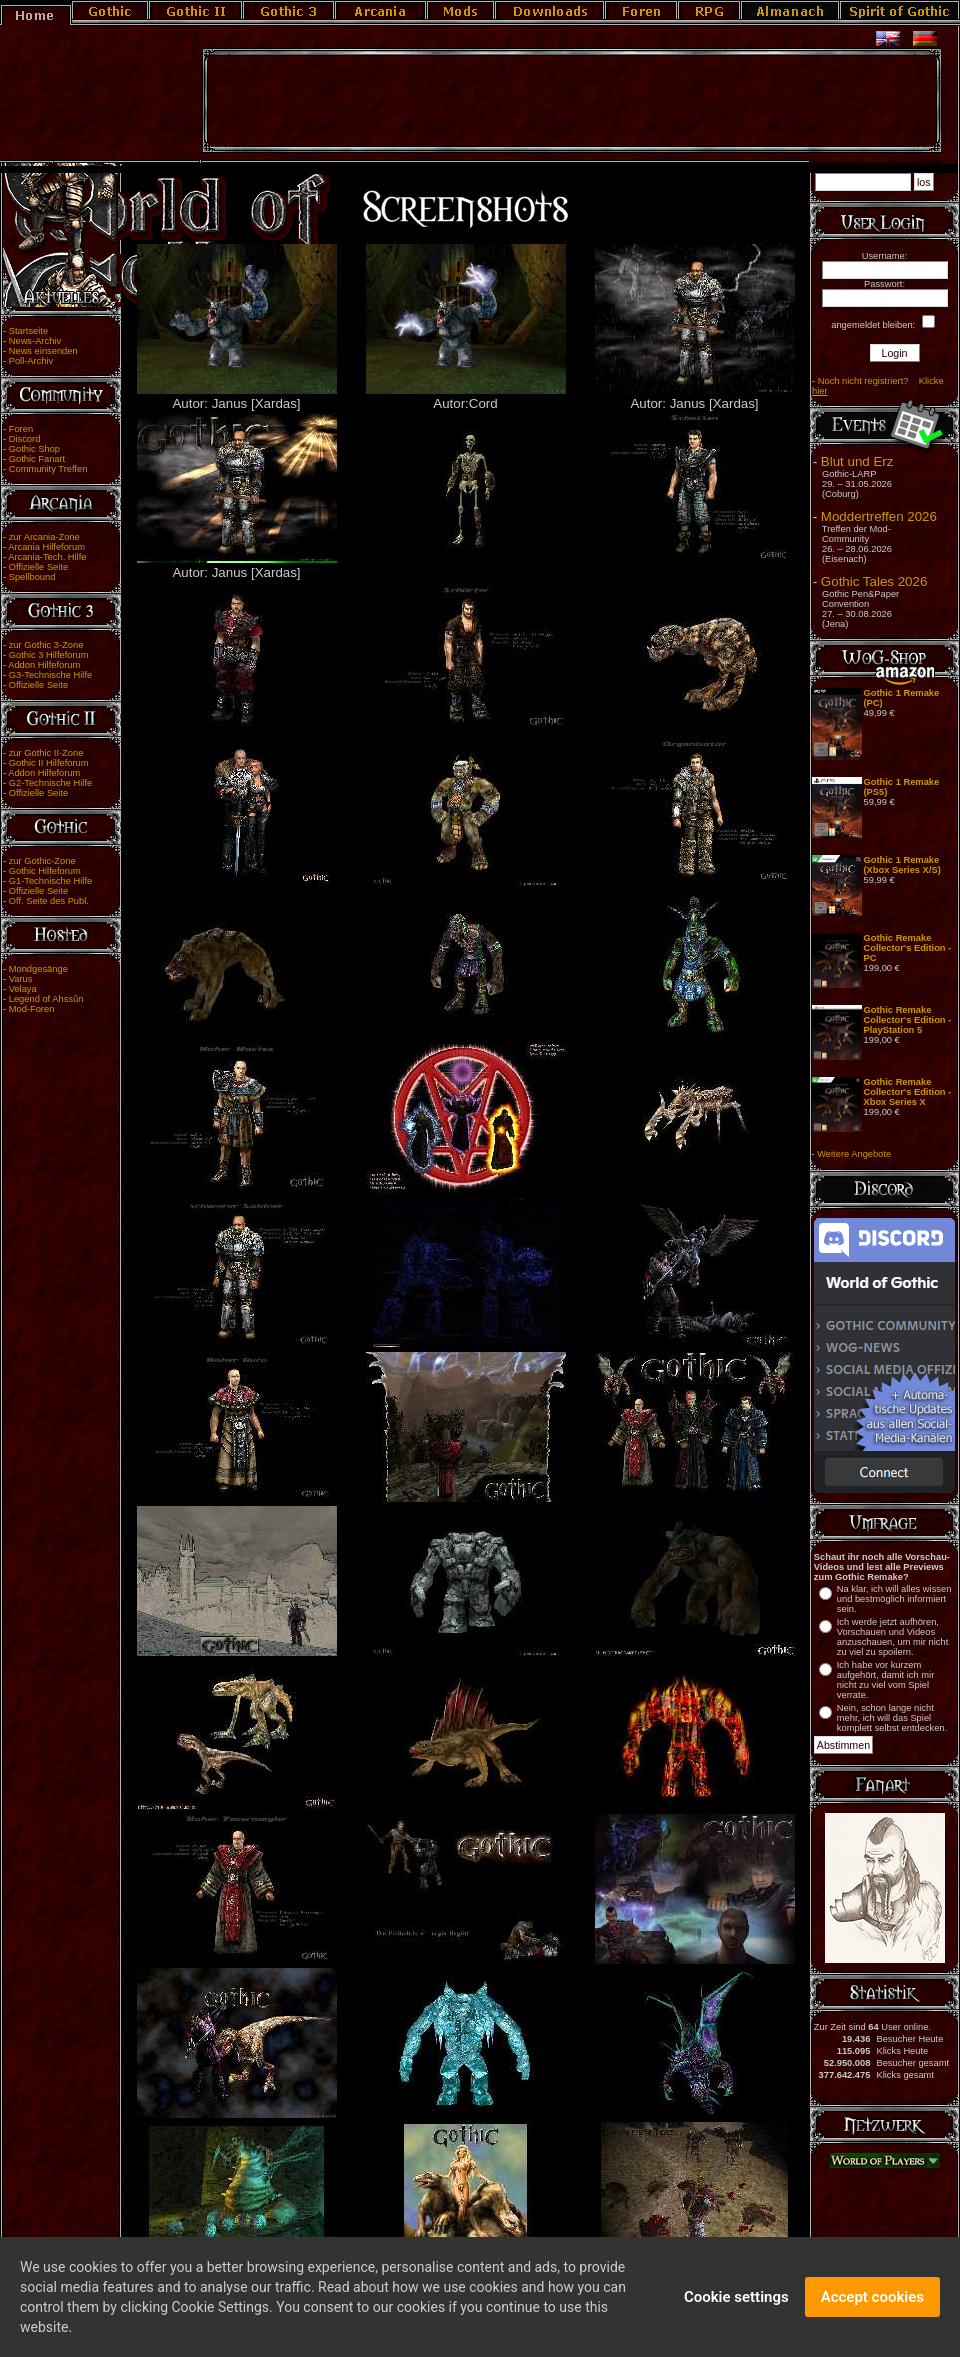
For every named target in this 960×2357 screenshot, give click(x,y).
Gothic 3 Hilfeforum (49, 655)
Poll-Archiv (31, 361)
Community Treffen (48, 469)
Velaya (23, 989)
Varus (21, 979)
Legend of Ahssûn (46, 999)
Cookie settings (736, 2300)
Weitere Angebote (854, 1154)
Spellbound (32, 577)
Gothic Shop (34, 449)
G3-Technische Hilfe (50, 675)
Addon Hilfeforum (44, 665)
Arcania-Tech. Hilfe (47, 557)
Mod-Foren (32, 1009)
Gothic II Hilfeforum (49, 763)
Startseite (28, 331)
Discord (25, 439)
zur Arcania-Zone (44, 537)
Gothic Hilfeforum (45, 871)
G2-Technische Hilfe (50, 783)
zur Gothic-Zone (42, 861)
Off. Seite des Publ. (49, 901)
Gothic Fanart (37, 459)
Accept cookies (872, 2300)
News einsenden (43, 351)
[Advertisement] (572, 101)
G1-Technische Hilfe (50, 881)
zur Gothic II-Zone (46, 753)
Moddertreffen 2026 (879, 516)
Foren (21, 429)
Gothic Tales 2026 (874, 581)
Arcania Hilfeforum (46, 547)
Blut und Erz (857, 461)
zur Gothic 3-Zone (46, 645)
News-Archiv (35, 341)
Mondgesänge (38, 969)
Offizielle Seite (38, 567)
